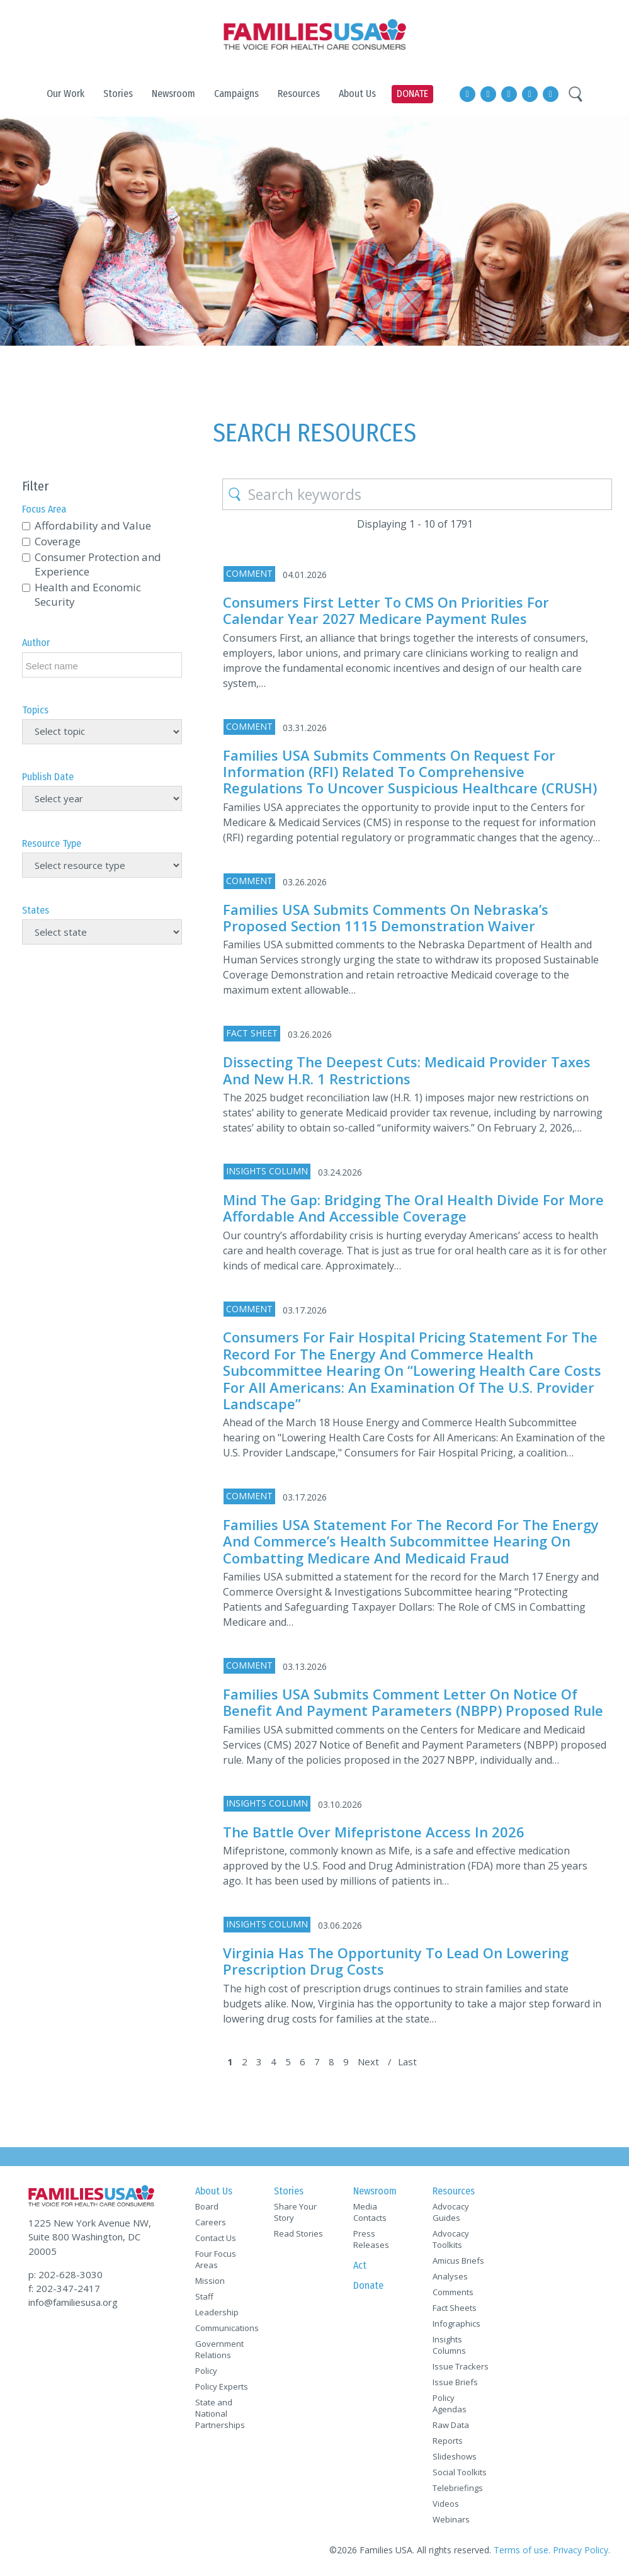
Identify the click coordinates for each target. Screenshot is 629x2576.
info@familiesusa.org (73, 2302)
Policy (206, 2370)
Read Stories (298, 2233)
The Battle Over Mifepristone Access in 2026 (373, 1831)
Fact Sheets (455, 2307)
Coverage (58, 541)
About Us (213, 2191)
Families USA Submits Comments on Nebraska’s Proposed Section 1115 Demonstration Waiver (385, 917)
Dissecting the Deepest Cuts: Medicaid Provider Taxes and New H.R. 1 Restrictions (407, 1069)
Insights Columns (449, 2345)
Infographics (456, 2323)
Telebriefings (458, 2488)
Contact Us (215, 2238)
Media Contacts (370, 2212)
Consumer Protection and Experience (98, 564)
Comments (453, 2292)
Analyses (450, 2276)
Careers (210, 2222)
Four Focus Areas (215, 2259)
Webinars (451, 2519)
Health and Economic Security (88, 594)
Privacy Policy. (581, 2550)
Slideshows (455, 2456)
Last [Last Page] (407, 2061)
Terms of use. (522, 2550)
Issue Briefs (455, 2382)
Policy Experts (221, 2386)
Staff (204, 2296)
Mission (210, 2280)
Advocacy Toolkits (451, 2239)
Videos (446, 2503)
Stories (288, 2191)
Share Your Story (295, 2212)
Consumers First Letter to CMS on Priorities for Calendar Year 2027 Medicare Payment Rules (386, 610)
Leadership (217, 2312)
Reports (448, 2440)
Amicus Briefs (458, 2260)
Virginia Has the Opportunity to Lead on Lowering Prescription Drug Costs (396, 1960)
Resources (454, 2191)
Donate (368, 2285)
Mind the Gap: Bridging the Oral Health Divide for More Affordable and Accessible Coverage (413, 1207)
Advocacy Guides (451, 2212)
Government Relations (219, 2349)
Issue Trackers (461, 2366)
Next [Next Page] (368, 2061)
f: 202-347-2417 (64, 2288)
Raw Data (451, 2425)
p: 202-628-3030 (65, 2274)
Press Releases (371, 2239)
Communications (223, 2328)
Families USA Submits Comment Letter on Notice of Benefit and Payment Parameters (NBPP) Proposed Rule (413, 1702)
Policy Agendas (450, 2403)
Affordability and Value (93, 525)
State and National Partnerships (220, 2414)
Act (359, 2265)
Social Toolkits (460, 2472)
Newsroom (375, 2191)
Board (206, 2206)
